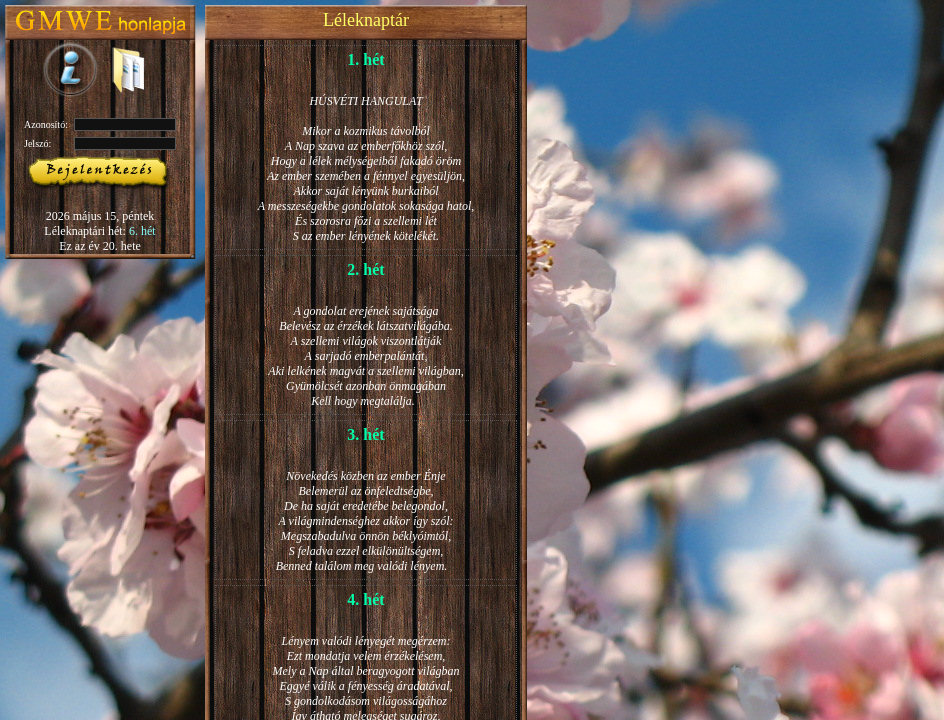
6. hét (142, 231)
